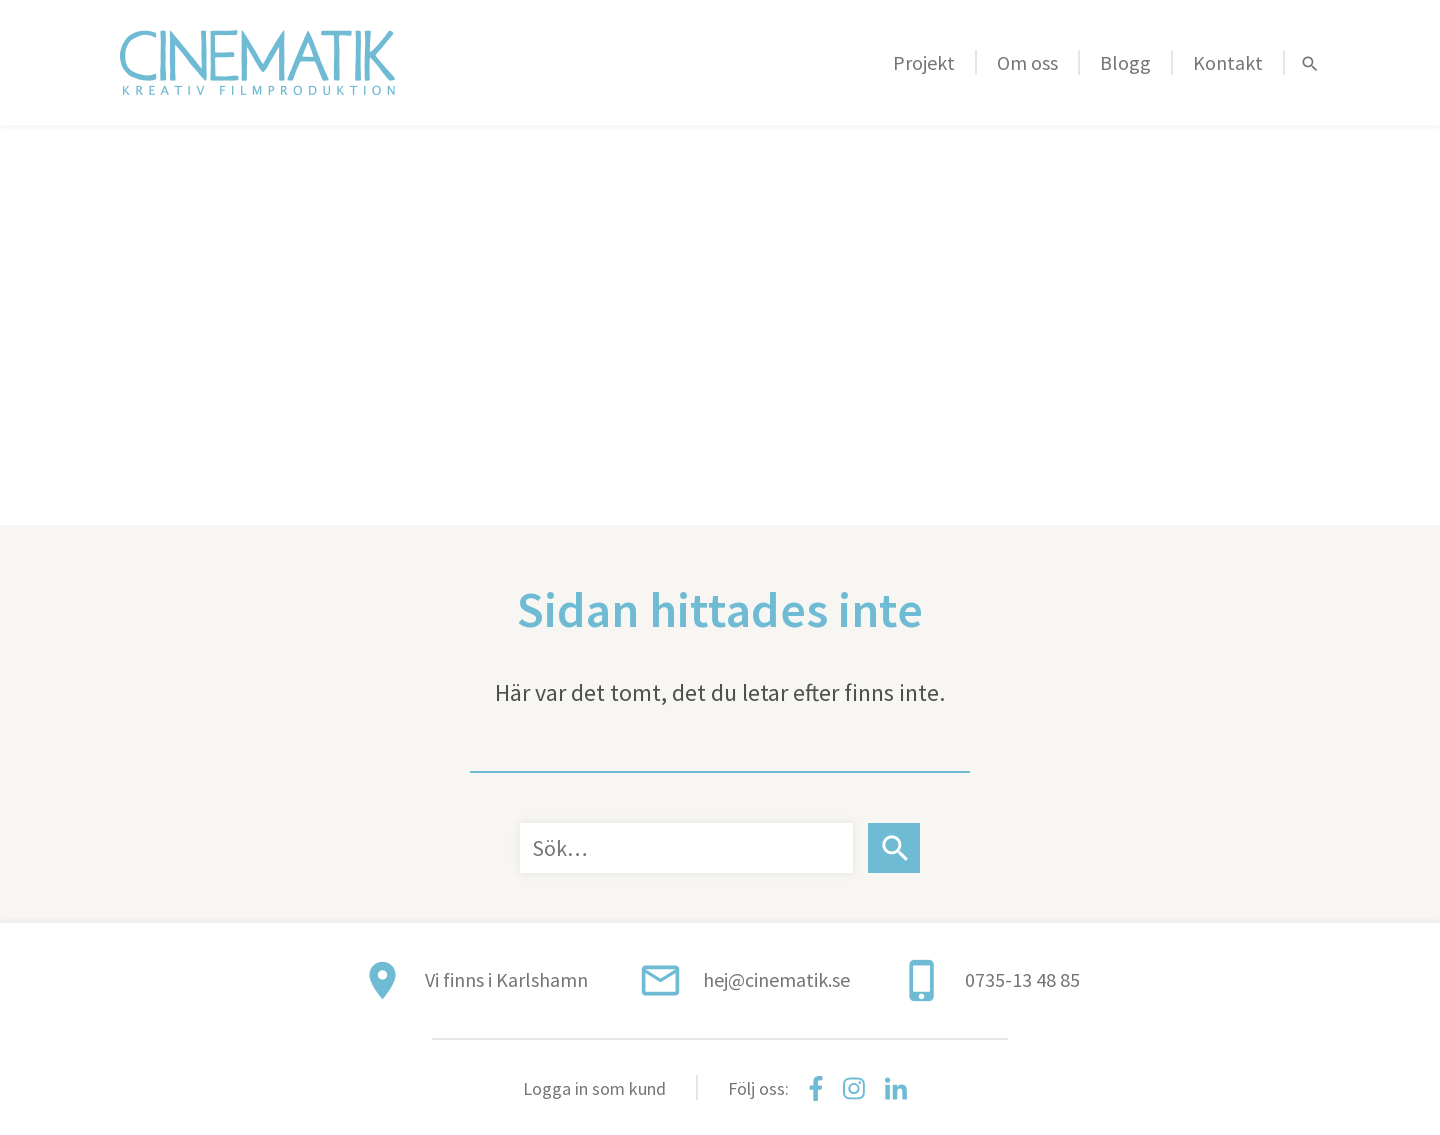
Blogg (1125, 62)
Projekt (924, 62)
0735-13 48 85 (1022, 979)
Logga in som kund (594, 1088)
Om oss (1027, 62)
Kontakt (1228, 62)
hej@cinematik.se (776, 979)
